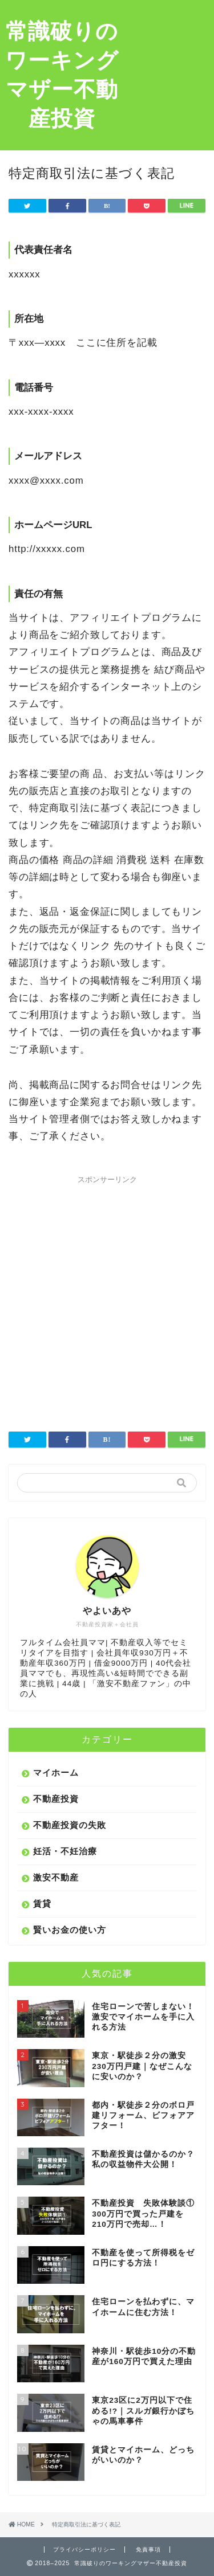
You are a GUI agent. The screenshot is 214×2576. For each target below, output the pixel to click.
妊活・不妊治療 (65, 1851)
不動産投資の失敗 (69, 1825)
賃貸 (42, 1903)
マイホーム (56, 1772)
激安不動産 (56, 1877)
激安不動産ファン (131, 1683)
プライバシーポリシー (84, 2549)
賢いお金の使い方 (69, 1930)
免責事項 (148, 2549)
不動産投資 (56, 1799)
